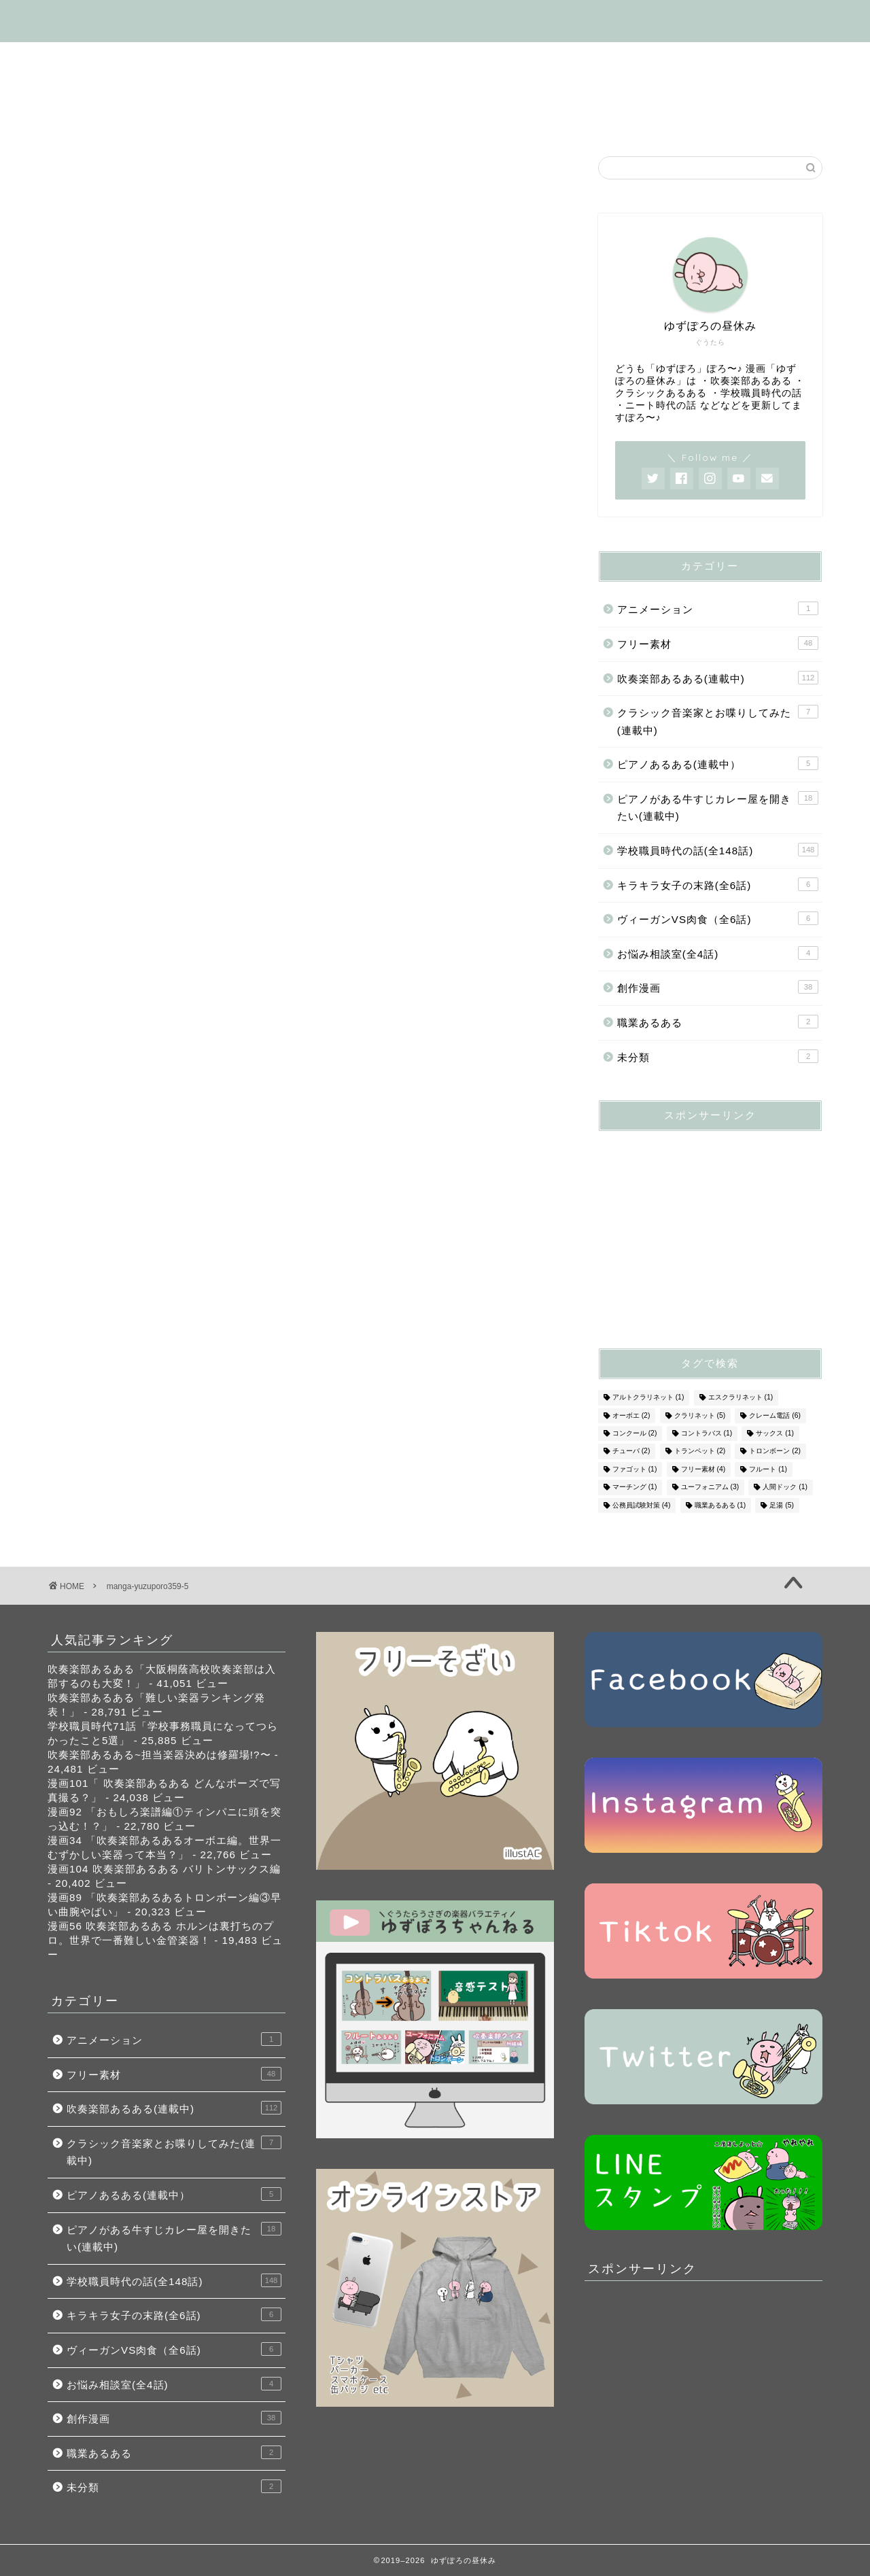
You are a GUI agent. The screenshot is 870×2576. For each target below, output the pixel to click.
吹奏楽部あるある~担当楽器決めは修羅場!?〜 (159, 1754)
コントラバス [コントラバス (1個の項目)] (707, 1433)
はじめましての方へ (113, 58)
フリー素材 (92, 90)
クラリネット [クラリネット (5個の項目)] (700, 1415)
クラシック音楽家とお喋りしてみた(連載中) (717, 720)
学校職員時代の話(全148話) (430, 58)
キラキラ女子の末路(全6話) (221, 90)
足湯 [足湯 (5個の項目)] (781, 1505)
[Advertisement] (700, 1227)
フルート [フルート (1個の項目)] (768, 1469)
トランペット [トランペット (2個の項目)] (700, 1451)
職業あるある (717, 1021)
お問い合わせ (97, 121)
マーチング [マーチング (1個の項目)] (634, 1487)
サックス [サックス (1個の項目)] (775, 1433)
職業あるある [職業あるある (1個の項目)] (720, 1505)
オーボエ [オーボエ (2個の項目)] (631, 1415)
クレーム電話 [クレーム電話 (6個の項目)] (775, 1415)
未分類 (717, 1056)
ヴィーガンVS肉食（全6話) (391, 90)
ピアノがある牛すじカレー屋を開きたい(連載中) (717, 806)
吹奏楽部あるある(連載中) (261, 58)
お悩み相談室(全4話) (622, 90)
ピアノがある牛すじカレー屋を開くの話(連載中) (653, 58)
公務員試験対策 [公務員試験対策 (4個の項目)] (641, 1505)
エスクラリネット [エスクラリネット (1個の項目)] (740, 1398)
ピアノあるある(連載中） (717, 763)
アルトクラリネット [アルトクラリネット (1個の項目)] (648, 1398)
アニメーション (717, 608)
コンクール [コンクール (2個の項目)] (634, 1433)
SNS (719, 90)
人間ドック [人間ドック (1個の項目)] (785, 1487)
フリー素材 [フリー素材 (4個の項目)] (703, 1469)
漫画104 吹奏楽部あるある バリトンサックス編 (164, 1869)
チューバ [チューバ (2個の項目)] (631, 1451)
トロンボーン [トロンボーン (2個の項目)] (775, 1451)
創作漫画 (514, 90)
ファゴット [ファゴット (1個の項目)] (634, 1469)
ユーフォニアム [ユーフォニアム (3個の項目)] (710, 1487)
